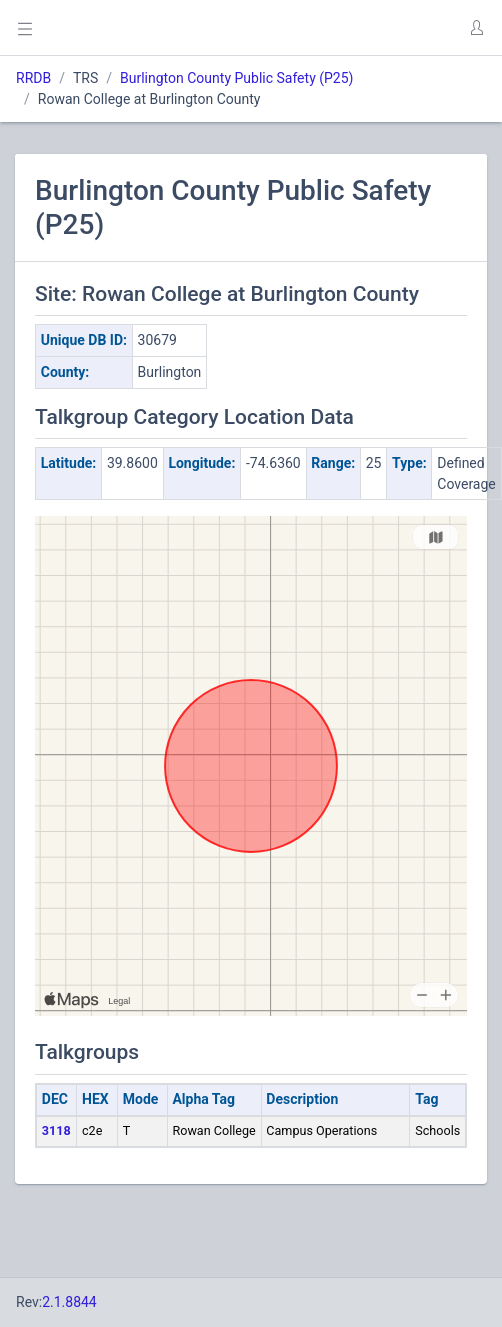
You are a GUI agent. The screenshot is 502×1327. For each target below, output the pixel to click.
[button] (476, 28)
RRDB (33, 78)
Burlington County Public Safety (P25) (236, 78)
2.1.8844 (69, 1302)
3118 (56, 1130)
